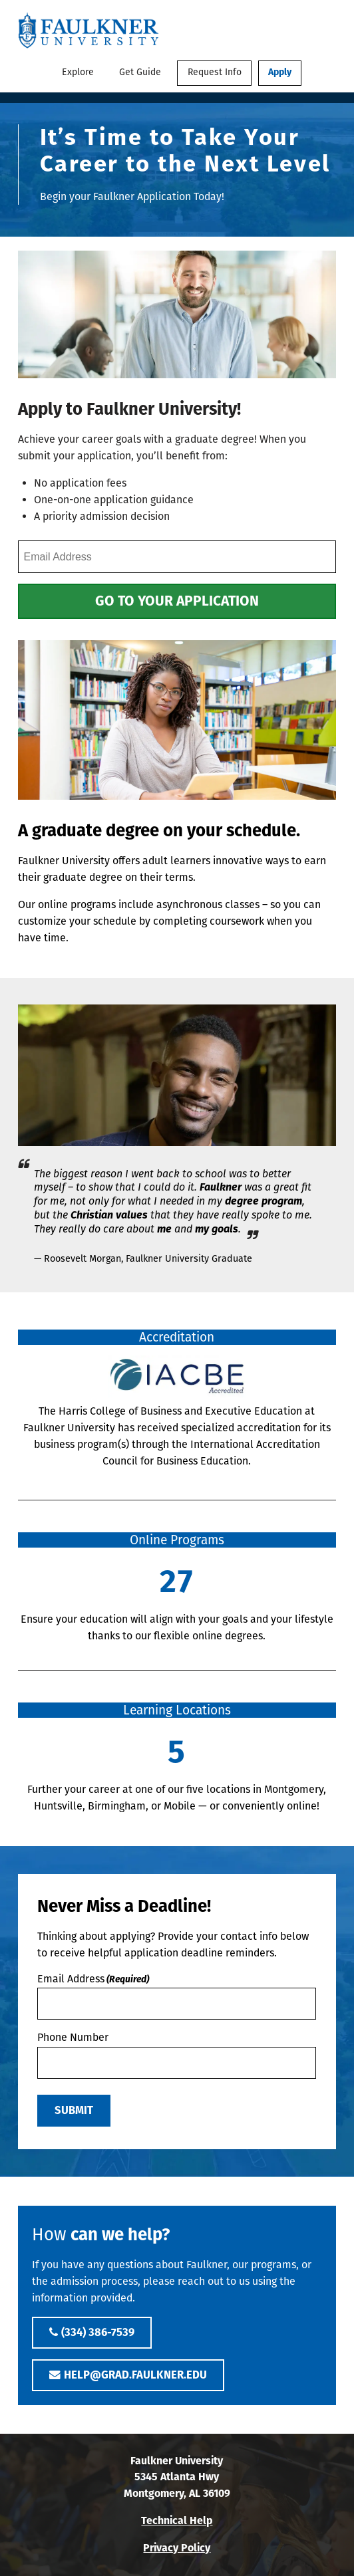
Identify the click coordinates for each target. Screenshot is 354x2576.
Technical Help (176, 2520)
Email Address (93, 1978)
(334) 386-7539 (97, 2332)
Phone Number (72, 2037)
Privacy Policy (176, 2547)
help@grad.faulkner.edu (135, 2374)
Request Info (215, 72)
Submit (74, 2110)
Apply (279, 72)
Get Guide (140, 72)
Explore (78, 72)
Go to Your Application (177, 601)
